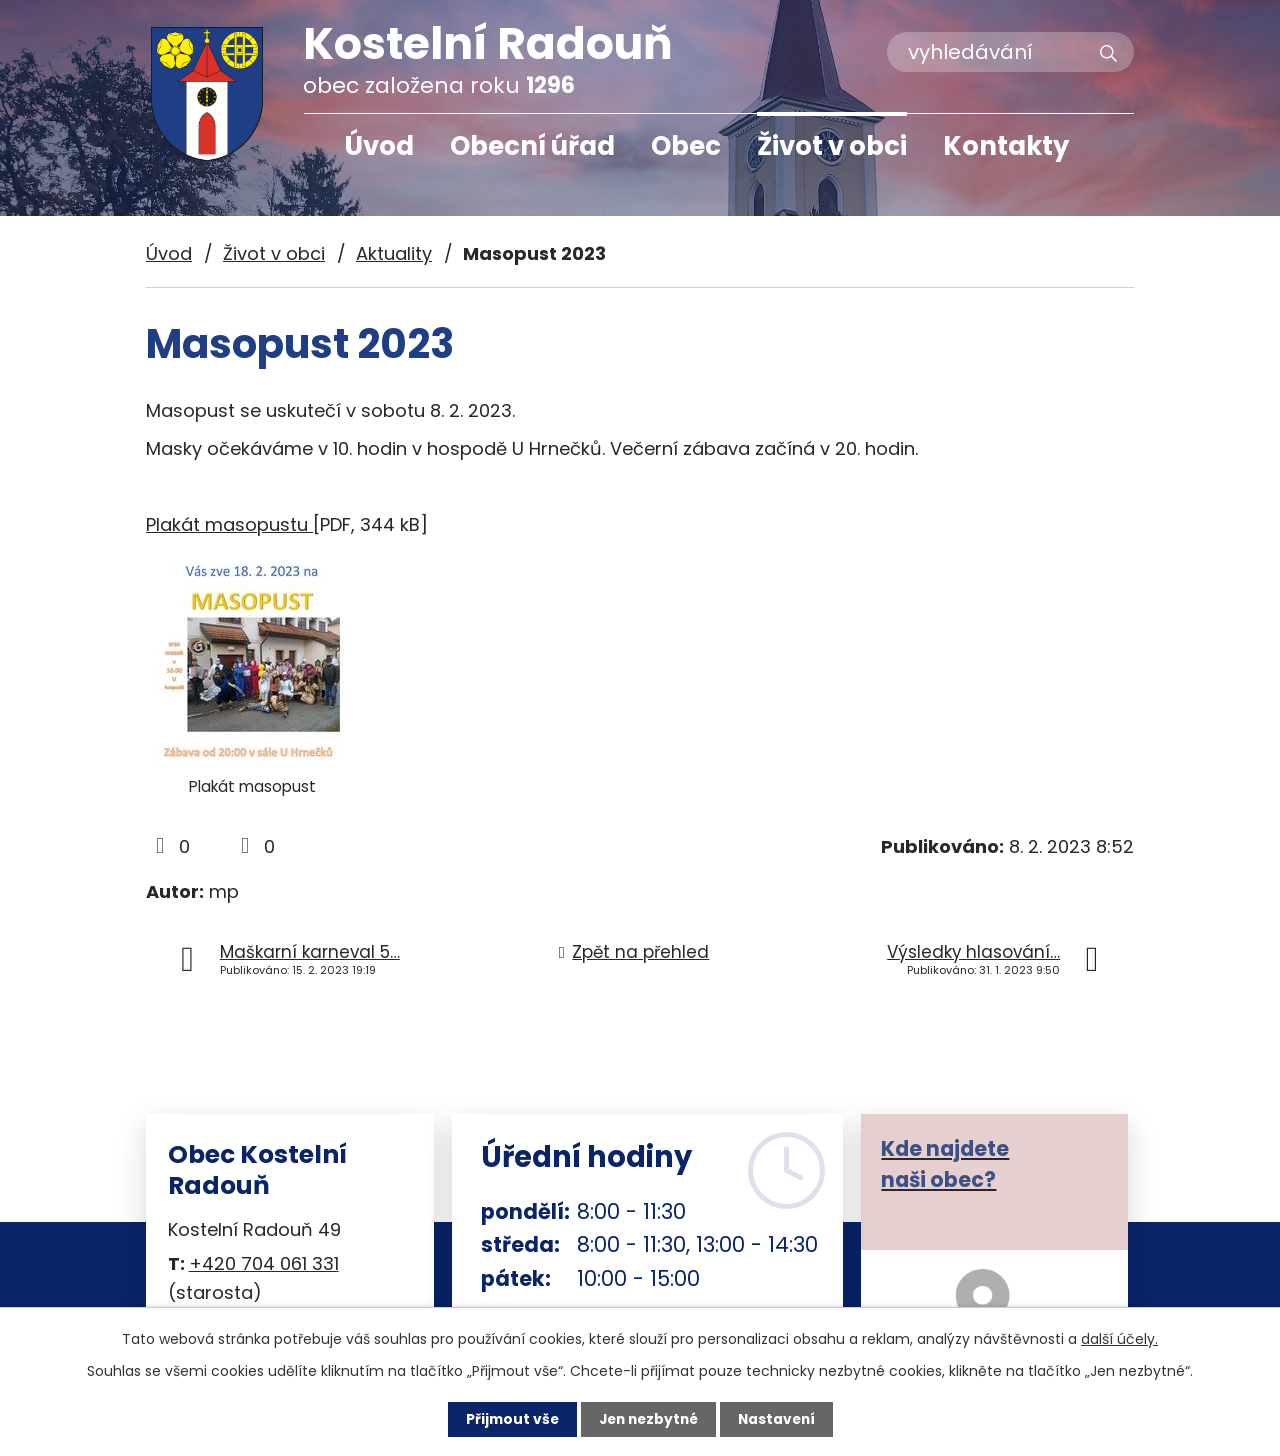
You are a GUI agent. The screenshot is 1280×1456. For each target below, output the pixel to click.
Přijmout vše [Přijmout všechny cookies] (507, 1419)
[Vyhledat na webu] (1010, 52)
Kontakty (1006, 146)
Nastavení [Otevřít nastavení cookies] (780, 1419)
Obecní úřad (532, 146)
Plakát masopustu (229, 524)
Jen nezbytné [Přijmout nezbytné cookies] (647, 1419)
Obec (686, 146)
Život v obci (832, 146)
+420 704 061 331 (264, 1263)
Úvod (379, 146)
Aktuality (394, 253)
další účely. (1119, 1339)
